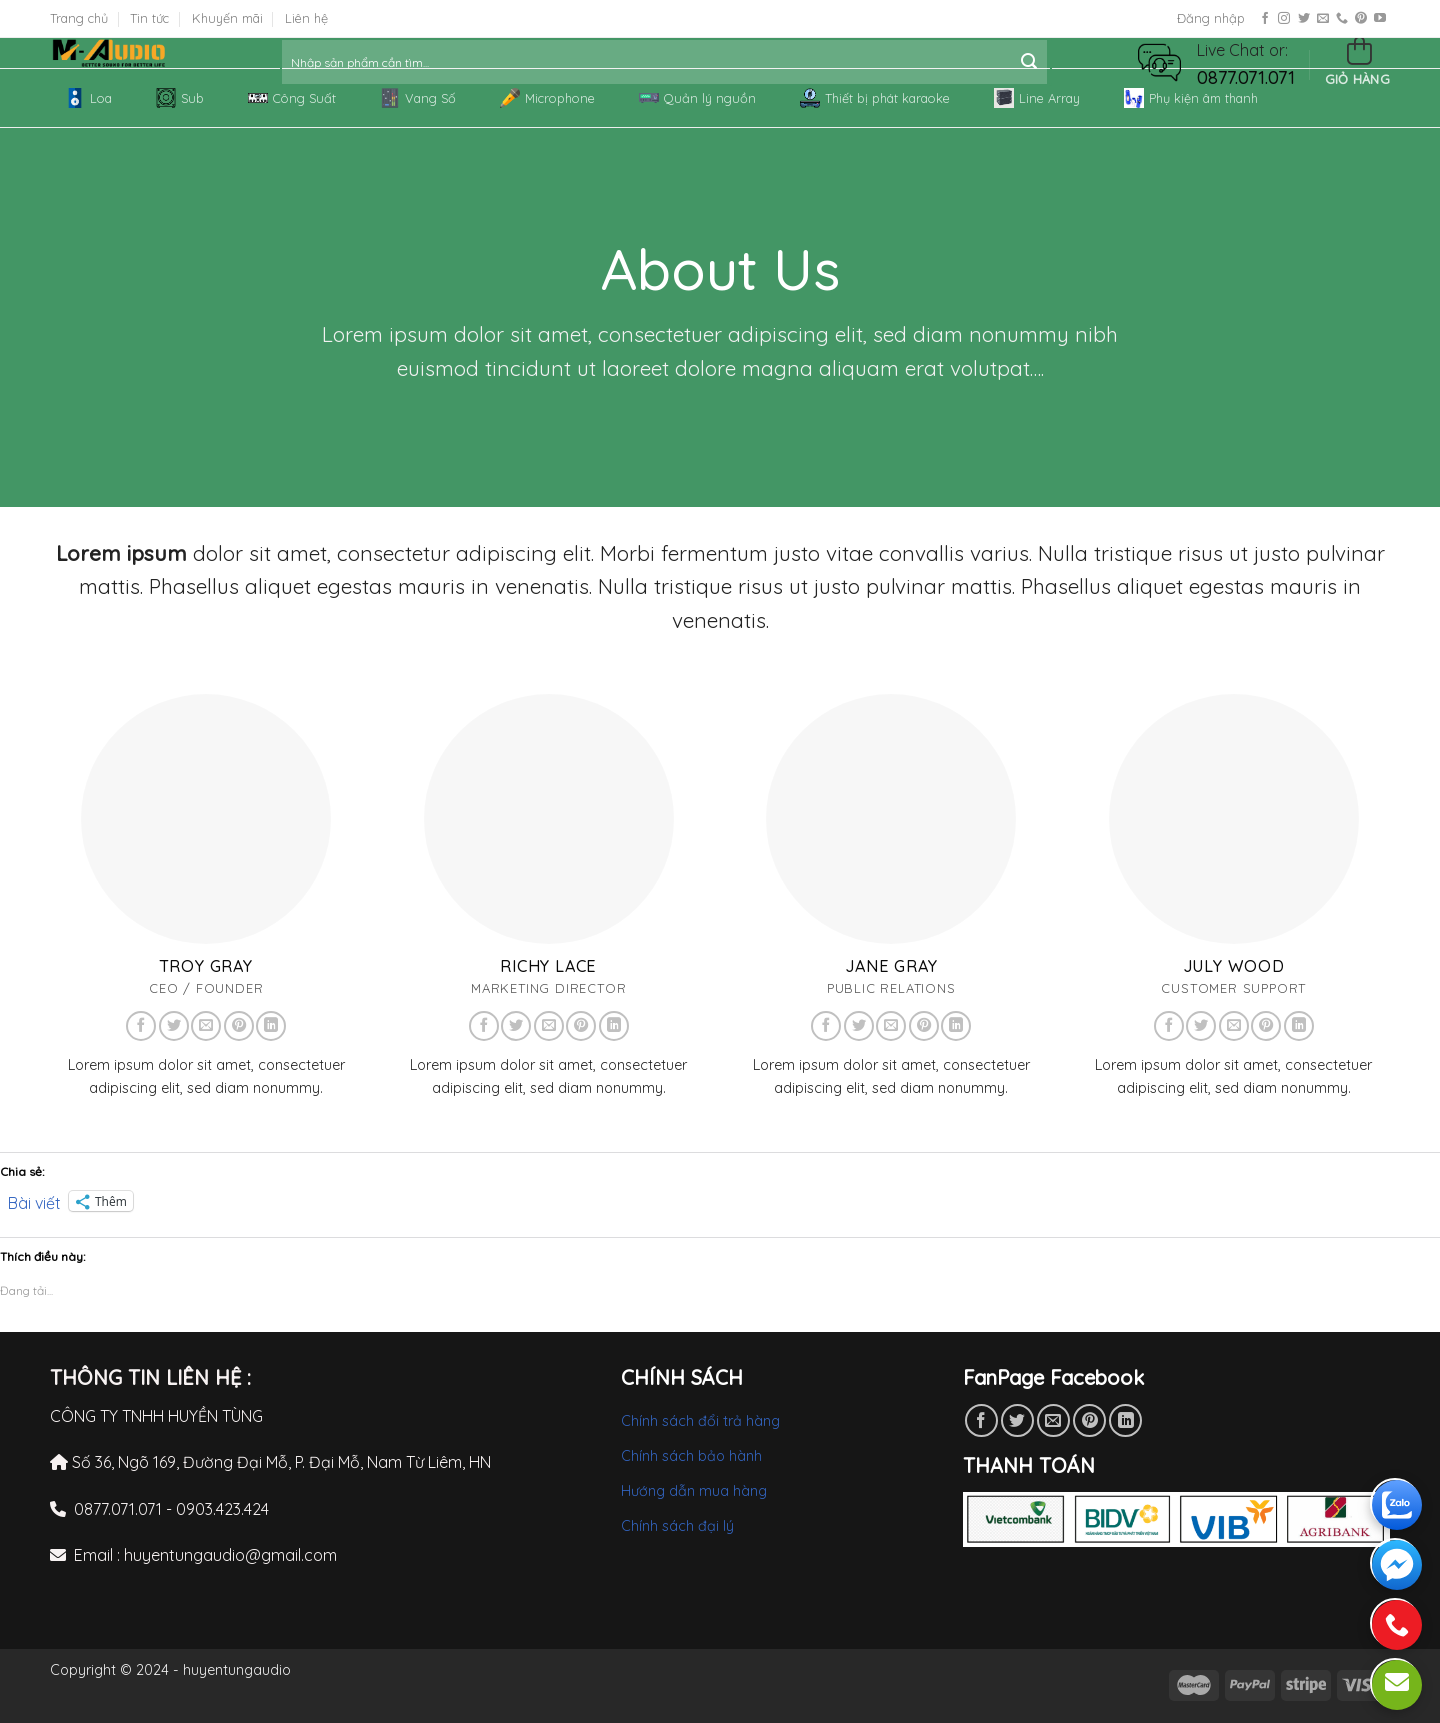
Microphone (547, 98)
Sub (180, 98)
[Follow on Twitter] (1304, 19)
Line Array (1037, 98)
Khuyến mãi (227, 18)
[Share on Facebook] (981, 1420)
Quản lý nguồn (697, 98)
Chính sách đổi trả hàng (700, 1421)
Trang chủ (79, 18)
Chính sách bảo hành (691, 1456)
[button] (1159, 61)
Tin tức (149, 18)
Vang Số (418, 98)
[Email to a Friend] (1053, 1420)
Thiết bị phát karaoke (875, 98)
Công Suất (292, 98)
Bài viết (34, 1201)
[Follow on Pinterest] (1361, 19)
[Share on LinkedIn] (1125, 1420)
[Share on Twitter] (1017, 1420)
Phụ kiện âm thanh (1191, 98)
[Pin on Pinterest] (1089, 1420)
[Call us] (1342, 19)
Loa (88, 98)
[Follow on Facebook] (1265, 19)
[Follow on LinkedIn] (271, 1026)
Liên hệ (306, 18)
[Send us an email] (1323, 19)
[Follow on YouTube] (1380, 19)
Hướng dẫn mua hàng (694, 1491)
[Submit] (1029, 62)
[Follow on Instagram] (1284, 19)
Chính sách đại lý (677, 1526)
